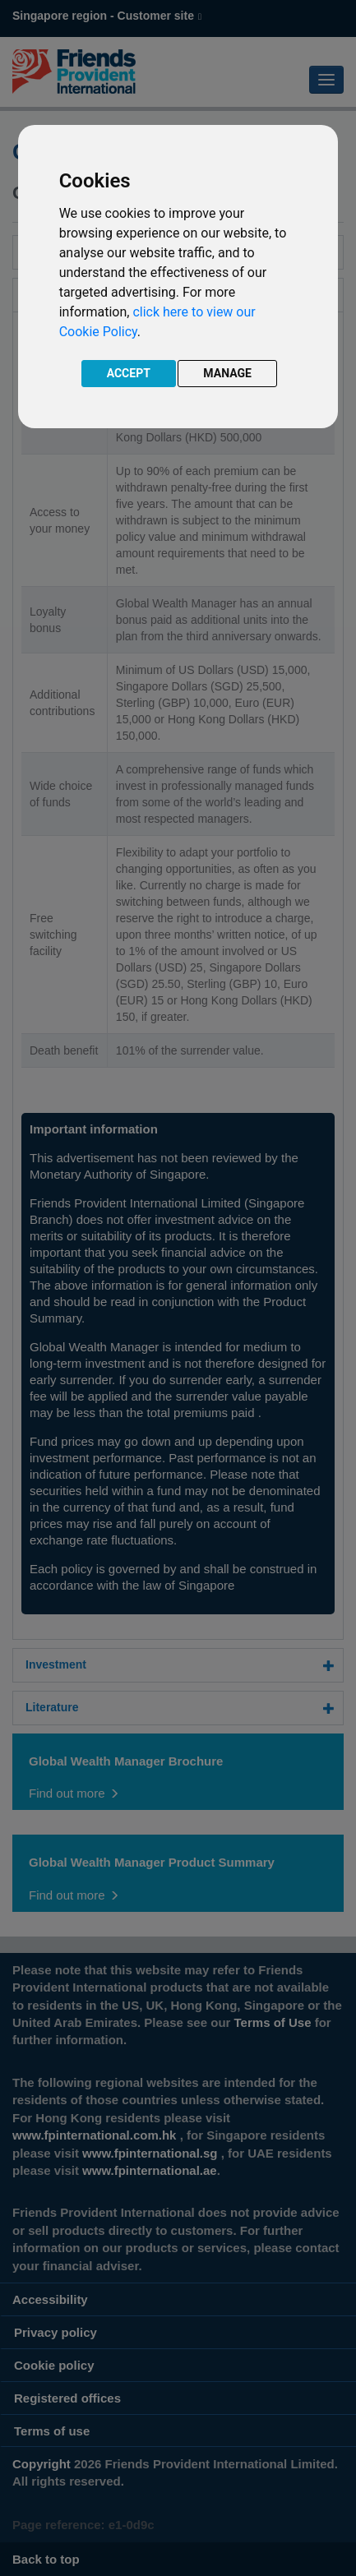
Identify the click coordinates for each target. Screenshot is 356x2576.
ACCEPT (128, 373)
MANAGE (227, 373)
